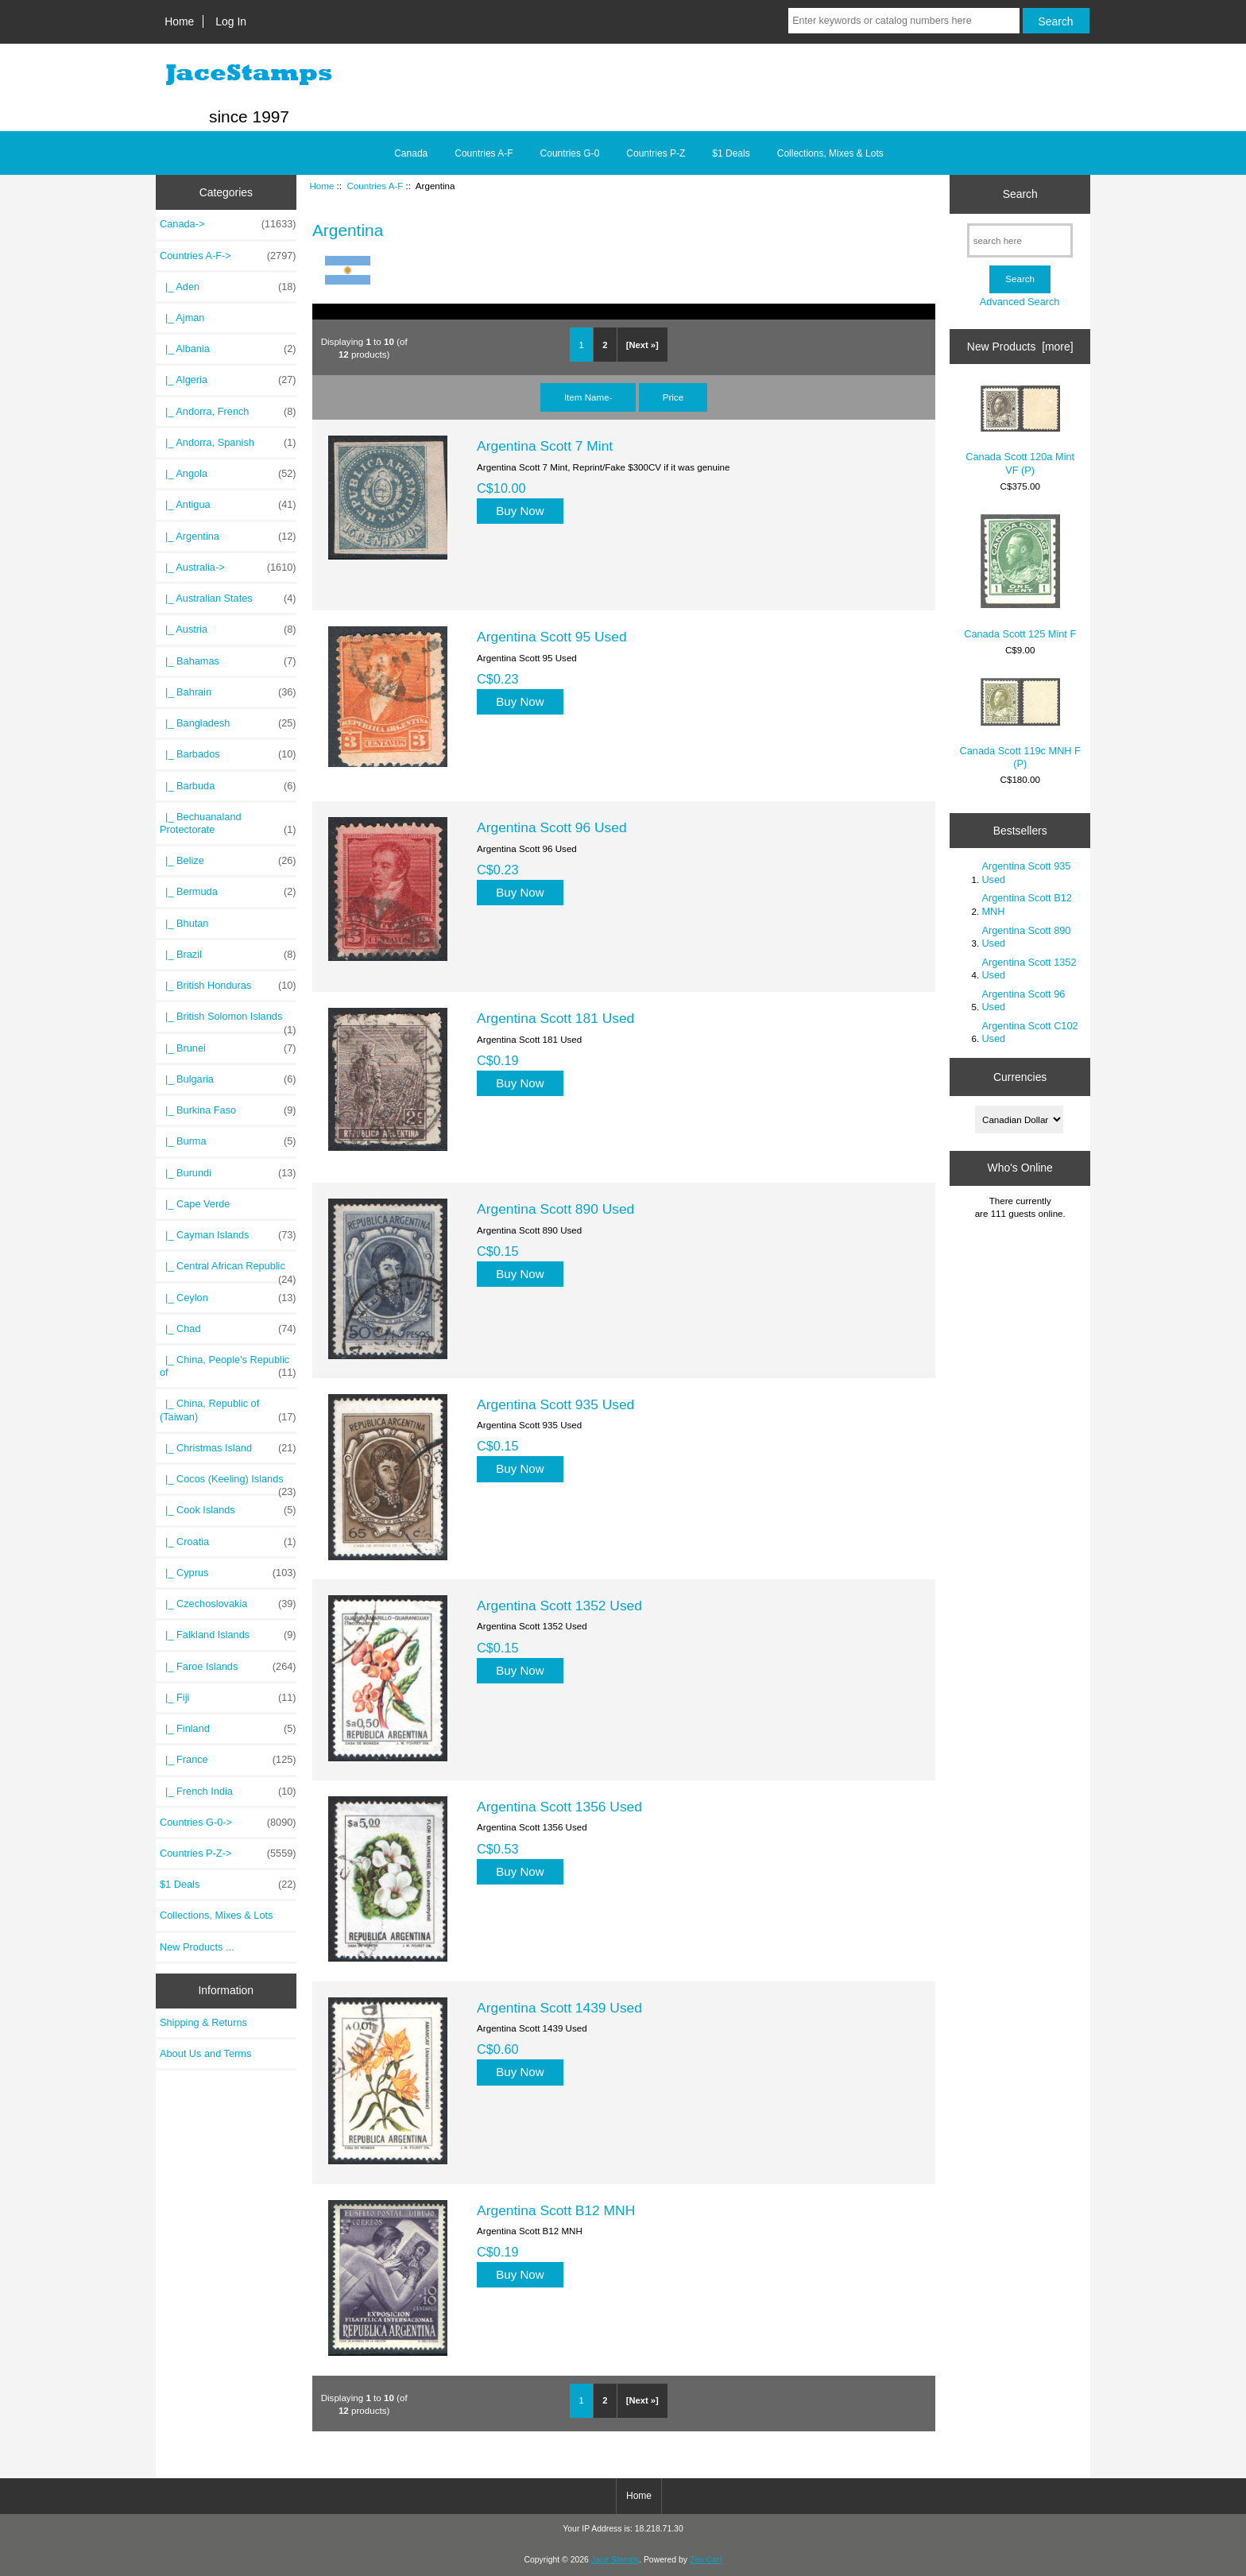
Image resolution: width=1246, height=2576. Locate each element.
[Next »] (642, 345)
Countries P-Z (655, 153)
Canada (411, 153)
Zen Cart (706, 2559)
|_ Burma (228, 1141)
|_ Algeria (228, 380)
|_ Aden (228, 287)
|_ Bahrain (228, 692)
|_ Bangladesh (228, 723)
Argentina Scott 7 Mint (545, 446)
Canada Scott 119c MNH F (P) (1020, 723)
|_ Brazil (228, 954)
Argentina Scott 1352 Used (559, 1605)
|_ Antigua (228, 504)
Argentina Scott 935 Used (555, 1404)
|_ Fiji (228, 1697)
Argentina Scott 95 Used (552, 637)
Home (179, 21)
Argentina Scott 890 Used (555, 1209)
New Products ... (197, 1947)
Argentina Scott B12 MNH (556, 2210)
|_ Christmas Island (228, 1448)
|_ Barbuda (228, 786)
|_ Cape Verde (195, 1204)
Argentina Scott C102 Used (1029, 1032)
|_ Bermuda (228, 891)
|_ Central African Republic (228, 1270)
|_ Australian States (228, 598)
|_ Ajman (182, 317)
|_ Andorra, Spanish (228, 442)
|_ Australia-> (228, 567)
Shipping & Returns (203, 2022)
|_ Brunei (228, 1048)
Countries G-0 (570, 153)
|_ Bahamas (228, 661)
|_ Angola (228, 473)
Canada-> (228, 224)
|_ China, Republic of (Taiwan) (228, 1410)
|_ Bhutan (184, 923)
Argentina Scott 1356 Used (559, 1807)
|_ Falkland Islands (228, 1635)
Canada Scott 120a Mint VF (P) (1019, 430)
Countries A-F (374, 185)
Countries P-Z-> (228, 1853)
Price (673, 397)
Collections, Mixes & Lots (830, 153)
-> (228, 256)
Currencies (1020, 1077)
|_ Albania (228, 349)
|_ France (228, 1759)
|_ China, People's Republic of (228, 1366)
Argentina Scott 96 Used (552, 827)
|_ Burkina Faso (228, 1110)
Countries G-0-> (228, 1822)
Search (1020, 194)
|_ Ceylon (228, 1298)
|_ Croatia (228, 1542)
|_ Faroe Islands (228, 1666)
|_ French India (228, 1791)
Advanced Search (1020, 302)
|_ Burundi (228, 1173)
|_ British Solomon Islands (228, 1020)
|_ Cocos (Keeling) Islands (228, 1483)
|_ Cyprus (228, 1573)
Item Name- (588, 397)
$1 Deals (730, 153)
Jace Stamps (615, 2559)
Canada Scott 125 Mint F (1020, 577)
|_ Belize (228, 860)
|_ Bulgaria (228, 1079)
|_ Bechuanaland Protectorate (228, 823)
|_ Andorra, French (228, 411)
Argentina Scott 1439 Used (559, 2008)
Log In (230, 21)
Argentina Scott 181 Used (555, 1018)
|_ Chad (228, 1329)
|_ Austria (228, 629)
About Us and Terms (205, 2053)
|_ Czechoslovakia (228, 1604)
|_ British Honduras (228, 985)
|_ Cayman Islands (228, 1235)
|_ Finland (228, 1728)
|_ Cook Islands (228, 1510)
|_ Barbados (228, 754)
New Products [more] (1020, 346)
